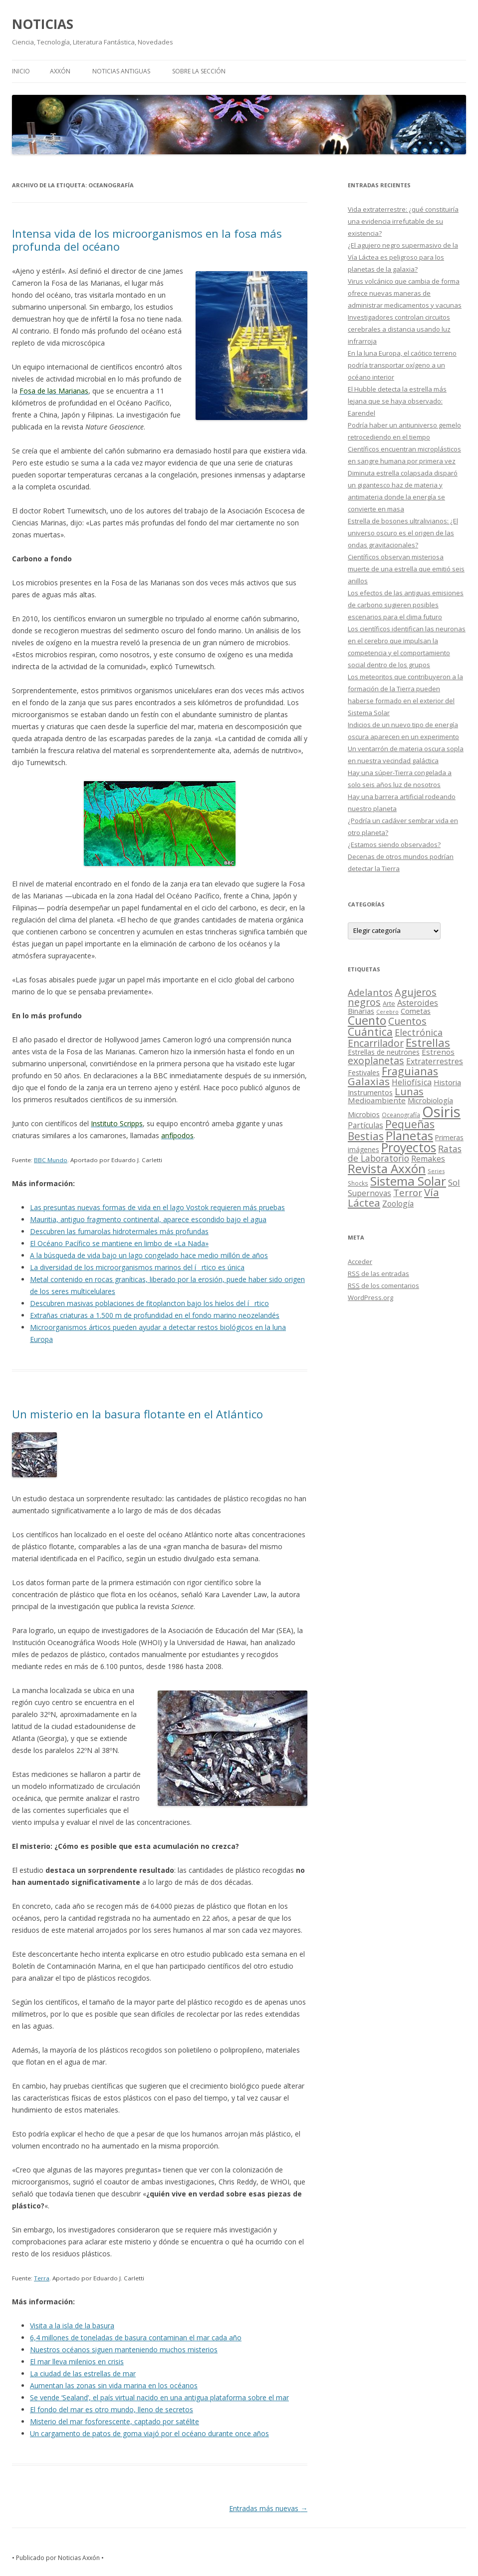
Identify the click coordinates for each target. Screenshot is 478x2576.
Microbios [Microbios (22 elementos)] (364, 1114)
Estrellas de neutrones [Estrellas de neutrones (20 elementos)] (384, 1052)
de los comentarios (383, 1285)
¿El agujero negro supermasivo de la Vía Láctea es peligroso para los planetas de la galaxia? (403, 257)
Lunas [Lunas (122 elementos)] (409, 1091)
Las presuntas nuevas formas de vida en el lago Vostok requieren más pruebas (157, 1207)
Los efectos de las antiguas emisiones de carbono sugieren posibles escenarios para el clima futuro (406, 604)
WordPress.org (370, 1297)
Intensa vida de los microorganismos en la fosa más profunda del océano (147, 240)
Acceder (360, 1261)
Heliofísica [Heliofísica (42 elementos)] (412, 1082)
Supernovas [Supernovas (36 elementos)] (369, 1193)
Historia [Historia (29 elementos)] (447, 1082)
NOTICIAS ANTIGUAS (121, 71)
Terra (41, 2278)
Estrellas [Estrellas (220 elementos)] (428, 1042)
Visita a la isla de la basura (72, 2325)
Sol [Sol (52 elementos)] (454, 1182)
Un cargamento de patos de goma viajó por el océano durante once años (149, 2433)
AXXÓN (60, 71)
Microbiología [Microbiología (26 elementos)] (430, 1100)
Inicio (21, 71)
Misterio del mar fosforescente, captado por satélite (114, 2421)
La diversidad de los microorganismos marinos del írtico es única (137, 1267)
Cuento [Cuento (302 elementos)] (367, 1020)
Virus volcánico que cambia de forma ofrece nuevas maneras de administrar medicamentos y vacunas (405, 293)
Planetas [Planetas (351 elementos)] (409, 1135)
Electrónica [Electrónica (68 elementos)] (419, 1032)
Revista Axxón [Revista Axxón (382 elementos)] (387, 1168)
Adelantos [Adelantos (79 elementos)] (370, 992)
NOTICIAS (42, 24)
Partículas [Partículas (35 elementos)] (365, 1125)
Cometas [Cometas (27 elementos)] (416, 1011)
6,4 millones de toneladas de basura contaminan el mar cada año (135, 2337)
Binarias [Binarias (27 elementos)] (361, 1011)
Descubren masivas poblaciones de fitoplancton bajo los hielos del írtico (149, 1303)
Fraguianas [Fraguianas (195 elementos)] (410, 1071)
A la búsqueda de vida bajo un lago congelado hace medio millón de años (149, 1255)
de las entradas (378, 1273)
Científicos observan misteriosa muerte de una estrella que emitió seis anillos (406, 568)
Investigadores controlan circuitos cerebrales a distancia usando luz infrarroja (399, 329)
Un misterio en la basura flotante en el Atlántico (137, 1413)
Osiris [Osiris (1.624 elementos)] (441, 1112)
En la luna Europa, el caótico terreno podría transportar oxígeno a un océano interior (402, 365)
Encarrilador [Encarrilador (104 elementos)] (376, 1043)
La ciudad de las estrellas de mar (83, 2373)
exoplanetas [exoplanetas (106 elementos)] (376, 1060)
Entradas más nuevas (268, 2508)
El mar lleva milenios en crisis (77, 2361)
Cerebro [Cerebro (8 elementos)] (387, 1011)
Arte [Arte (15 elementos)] (389, 1003)
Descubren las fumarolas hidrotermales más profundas (119, 1231)
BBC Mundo (50, 1160)
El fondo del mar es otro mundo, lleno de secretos (111, 2409)
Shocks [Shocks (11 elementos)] (358, 1183)
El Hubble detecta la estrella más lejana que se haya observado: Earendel (397, 401)
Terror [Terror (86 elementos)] (407, 1192)
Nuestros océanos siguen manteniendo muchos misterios (124, 2349)
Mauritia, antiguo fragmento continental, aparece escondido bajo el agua (148, 1219)
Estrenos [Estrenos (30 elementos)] (438, 1052)
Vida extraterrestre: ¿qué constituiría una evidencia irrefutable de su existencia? (403, 221)
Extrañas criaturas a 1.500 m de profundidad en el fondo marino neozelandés (154, 1315)
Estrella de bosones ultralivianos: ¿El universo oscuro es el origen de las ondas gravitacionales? (403, 532)
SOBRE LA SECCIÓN (199, 71)
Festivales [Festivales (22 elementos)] (364, 1072)
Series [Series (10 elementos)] (436, 1171)
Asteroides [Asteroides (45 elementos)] (417, 1002)
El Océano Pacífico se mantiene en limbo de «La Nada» (119, 1243)
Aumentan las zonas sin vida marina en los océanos (114, 2385)
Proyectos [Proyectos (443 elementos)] (408, 1147)
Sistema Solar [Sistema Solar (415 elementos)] (408, 1181)
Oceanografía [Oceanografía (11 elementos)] (401, 1115)
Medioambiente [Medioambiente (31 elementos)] (377, 1100)
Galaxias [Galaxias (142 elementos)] (369, 1081)
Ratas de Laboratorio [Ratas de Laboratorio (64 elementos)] (405, 1153)
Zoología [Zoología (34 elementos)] (398, 1203)
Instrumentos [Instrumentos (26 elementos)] (370, 1092)
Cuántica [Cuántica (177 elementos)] (370, 1031)
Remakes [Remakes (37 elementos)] (428, 1158)
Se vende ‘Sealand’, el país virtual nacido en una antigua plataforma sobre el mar (159, 2397)
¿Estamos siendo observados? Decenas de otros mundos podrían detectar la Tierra (401, 856)
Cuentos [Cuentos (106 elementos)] (407, 1021)
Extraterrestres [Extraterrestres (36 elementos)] (434, 1061)
